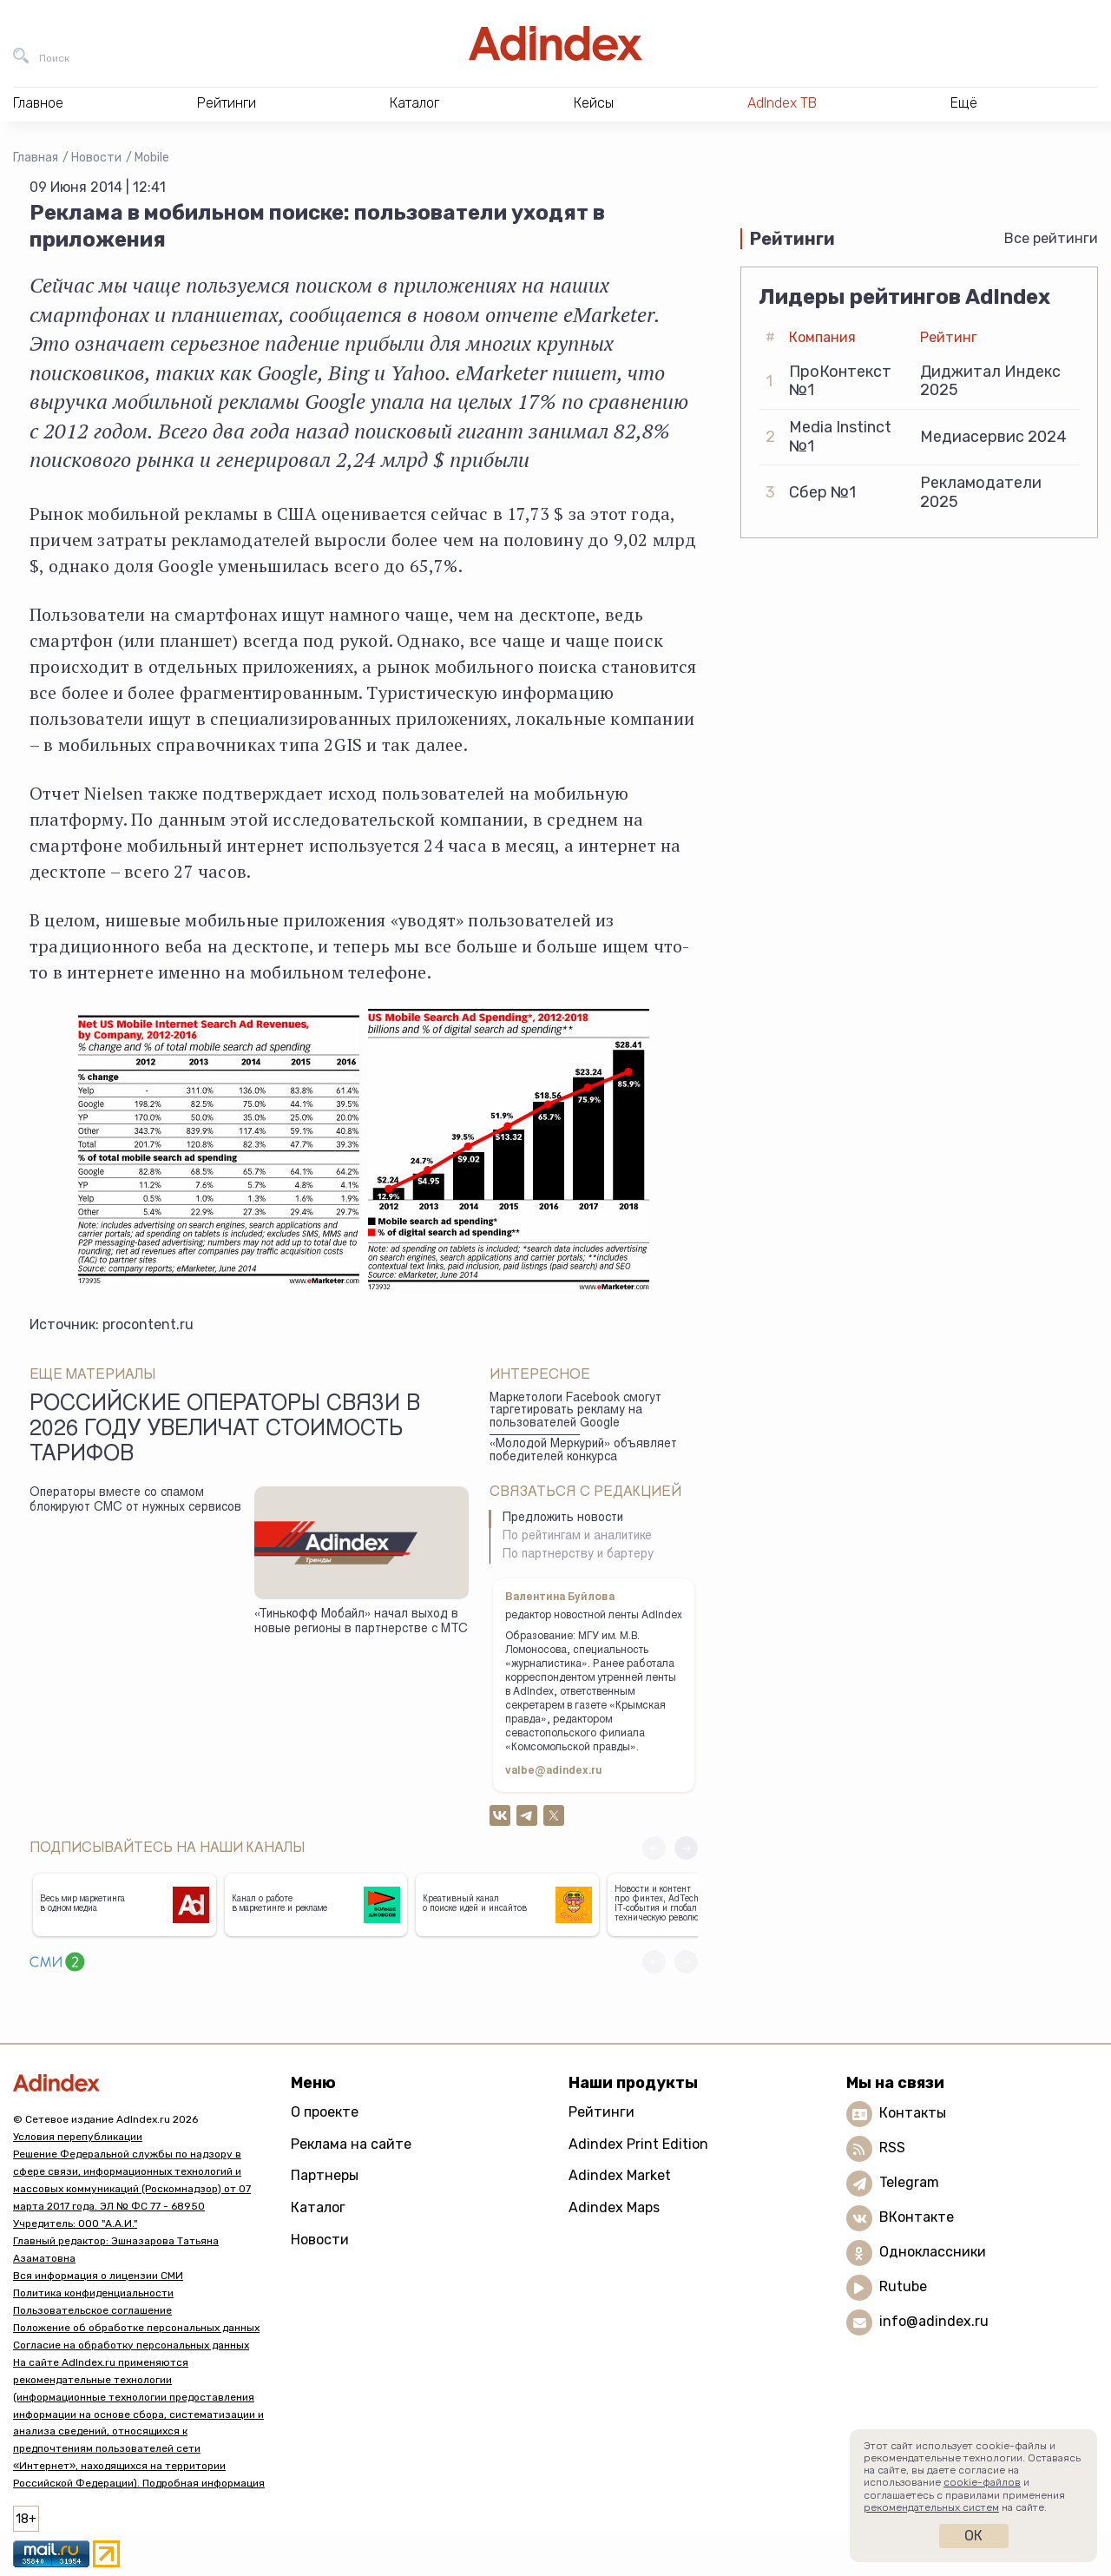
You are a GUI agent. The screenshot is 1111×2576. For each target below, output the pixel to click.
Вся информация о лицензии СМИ (98, 2276)
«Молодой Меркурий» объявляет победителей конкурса (583, 1451)
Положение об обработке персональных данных (136, 2328)
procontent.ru (148, 1324)
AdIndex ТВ (782, 103)
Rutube (903, 2286)
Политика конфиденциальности (93, 2293)
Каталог (318, 2207)
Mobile (152, 157)
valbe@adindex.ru (553, 1771)
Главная (35, 157)
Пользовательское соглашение (92, 2310)
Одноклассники (932, 2251)
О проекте (324, 2112)
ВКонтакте (916, 2217)
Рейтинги (601, 2112)
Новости (96, 157)
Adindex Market (620, 2175)
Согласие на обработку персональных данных (131, 2345)
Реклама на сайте (351, 2144)
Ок (973, 2535)
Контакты (912, 2113)
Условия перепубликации (77, 2137)
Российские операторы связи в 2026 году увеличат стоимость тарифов (225, 1430)
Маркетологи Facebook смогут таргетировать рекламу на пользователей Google (575, 1411)
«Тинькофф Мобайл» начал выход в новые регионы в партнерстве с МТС (361, 1622)
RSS (892, 2147)
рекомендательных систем (931, 2507)
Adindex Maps (614, 2207)
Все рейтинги (1051, 238)
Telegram (909, 2182)
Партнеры (324, 2175)
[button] (686, 1848)
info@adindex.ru (934, 2321)
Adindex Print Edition (638, 2144)
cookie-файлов (982, 2482)
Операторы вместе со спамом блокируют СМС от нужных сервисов (135, 1500)
